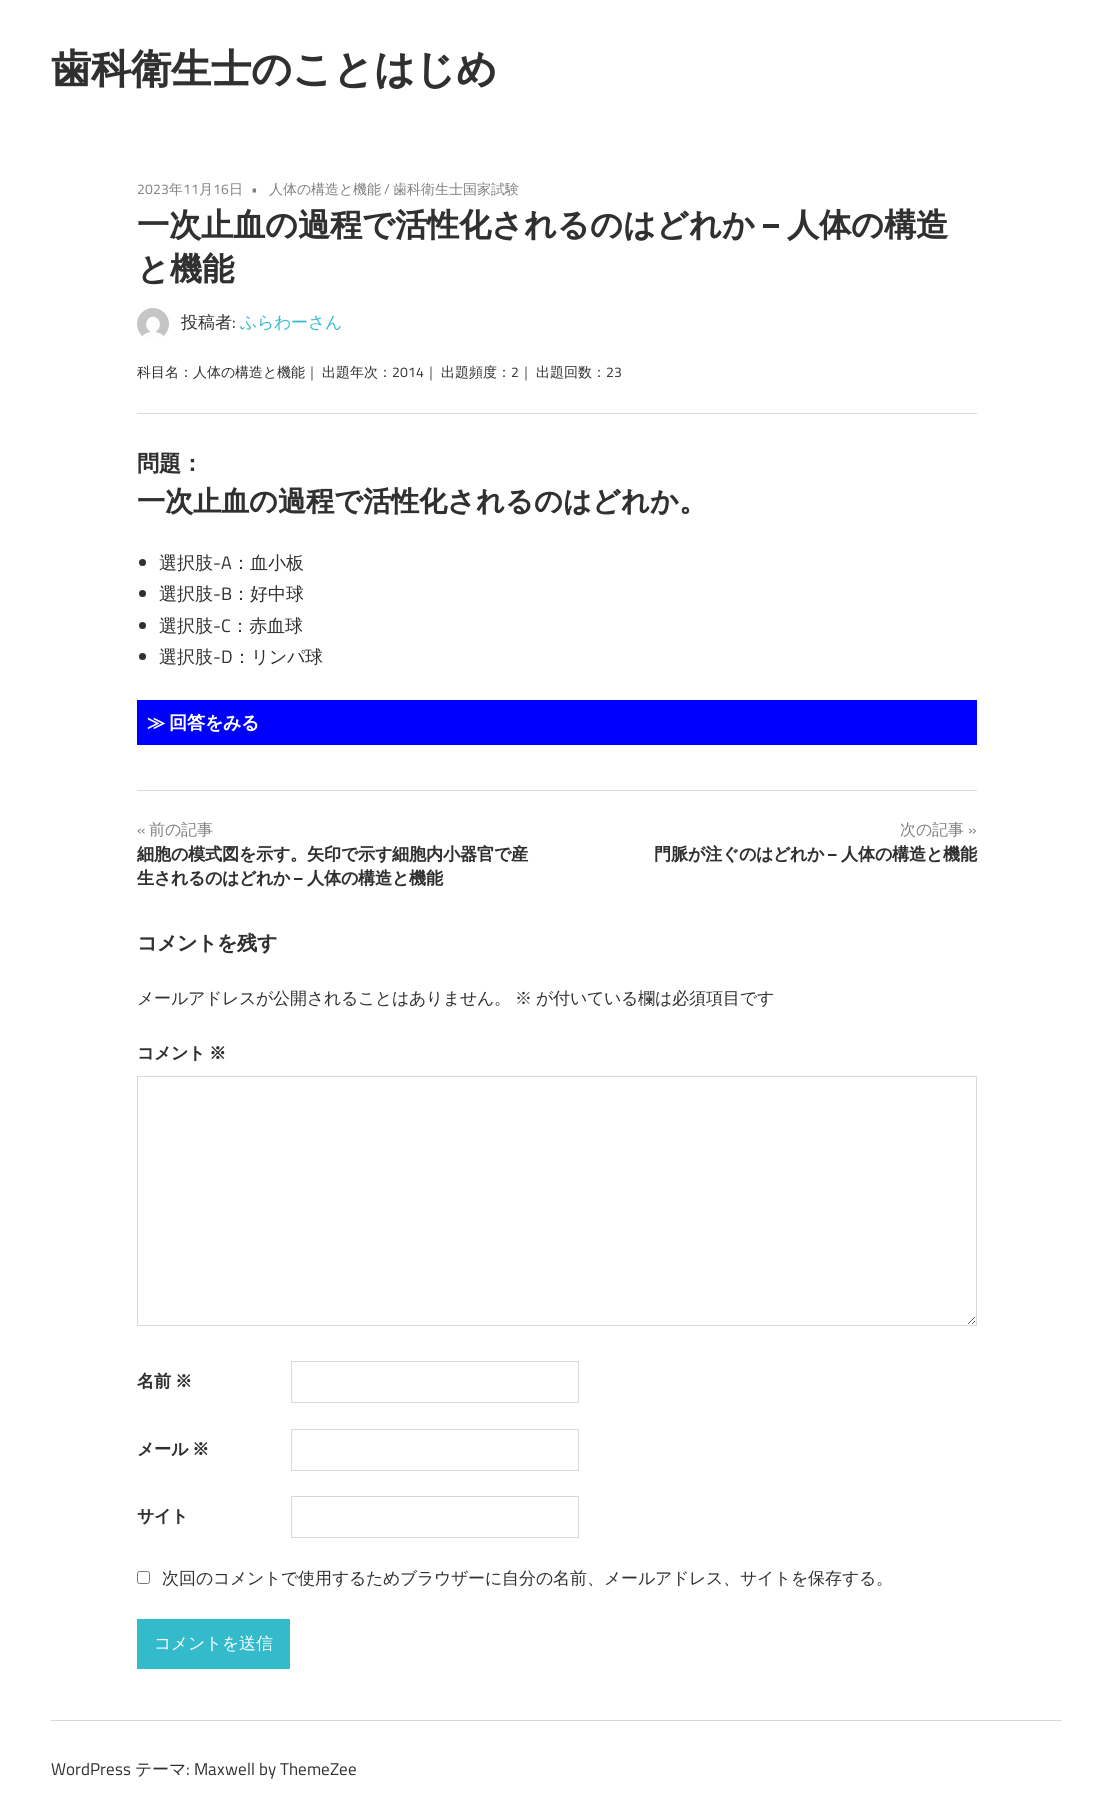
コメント (181, 1053)
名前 (164, 1381)
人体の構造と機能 (325, 188)
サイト (162, 1516)
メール (173, 1449)
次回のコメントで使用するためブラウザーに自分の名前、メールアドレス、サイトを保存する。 (527, 1578)
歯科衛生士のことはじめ (274, 68)
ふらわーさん (291, 322)
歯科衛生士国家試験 (456, 188)
